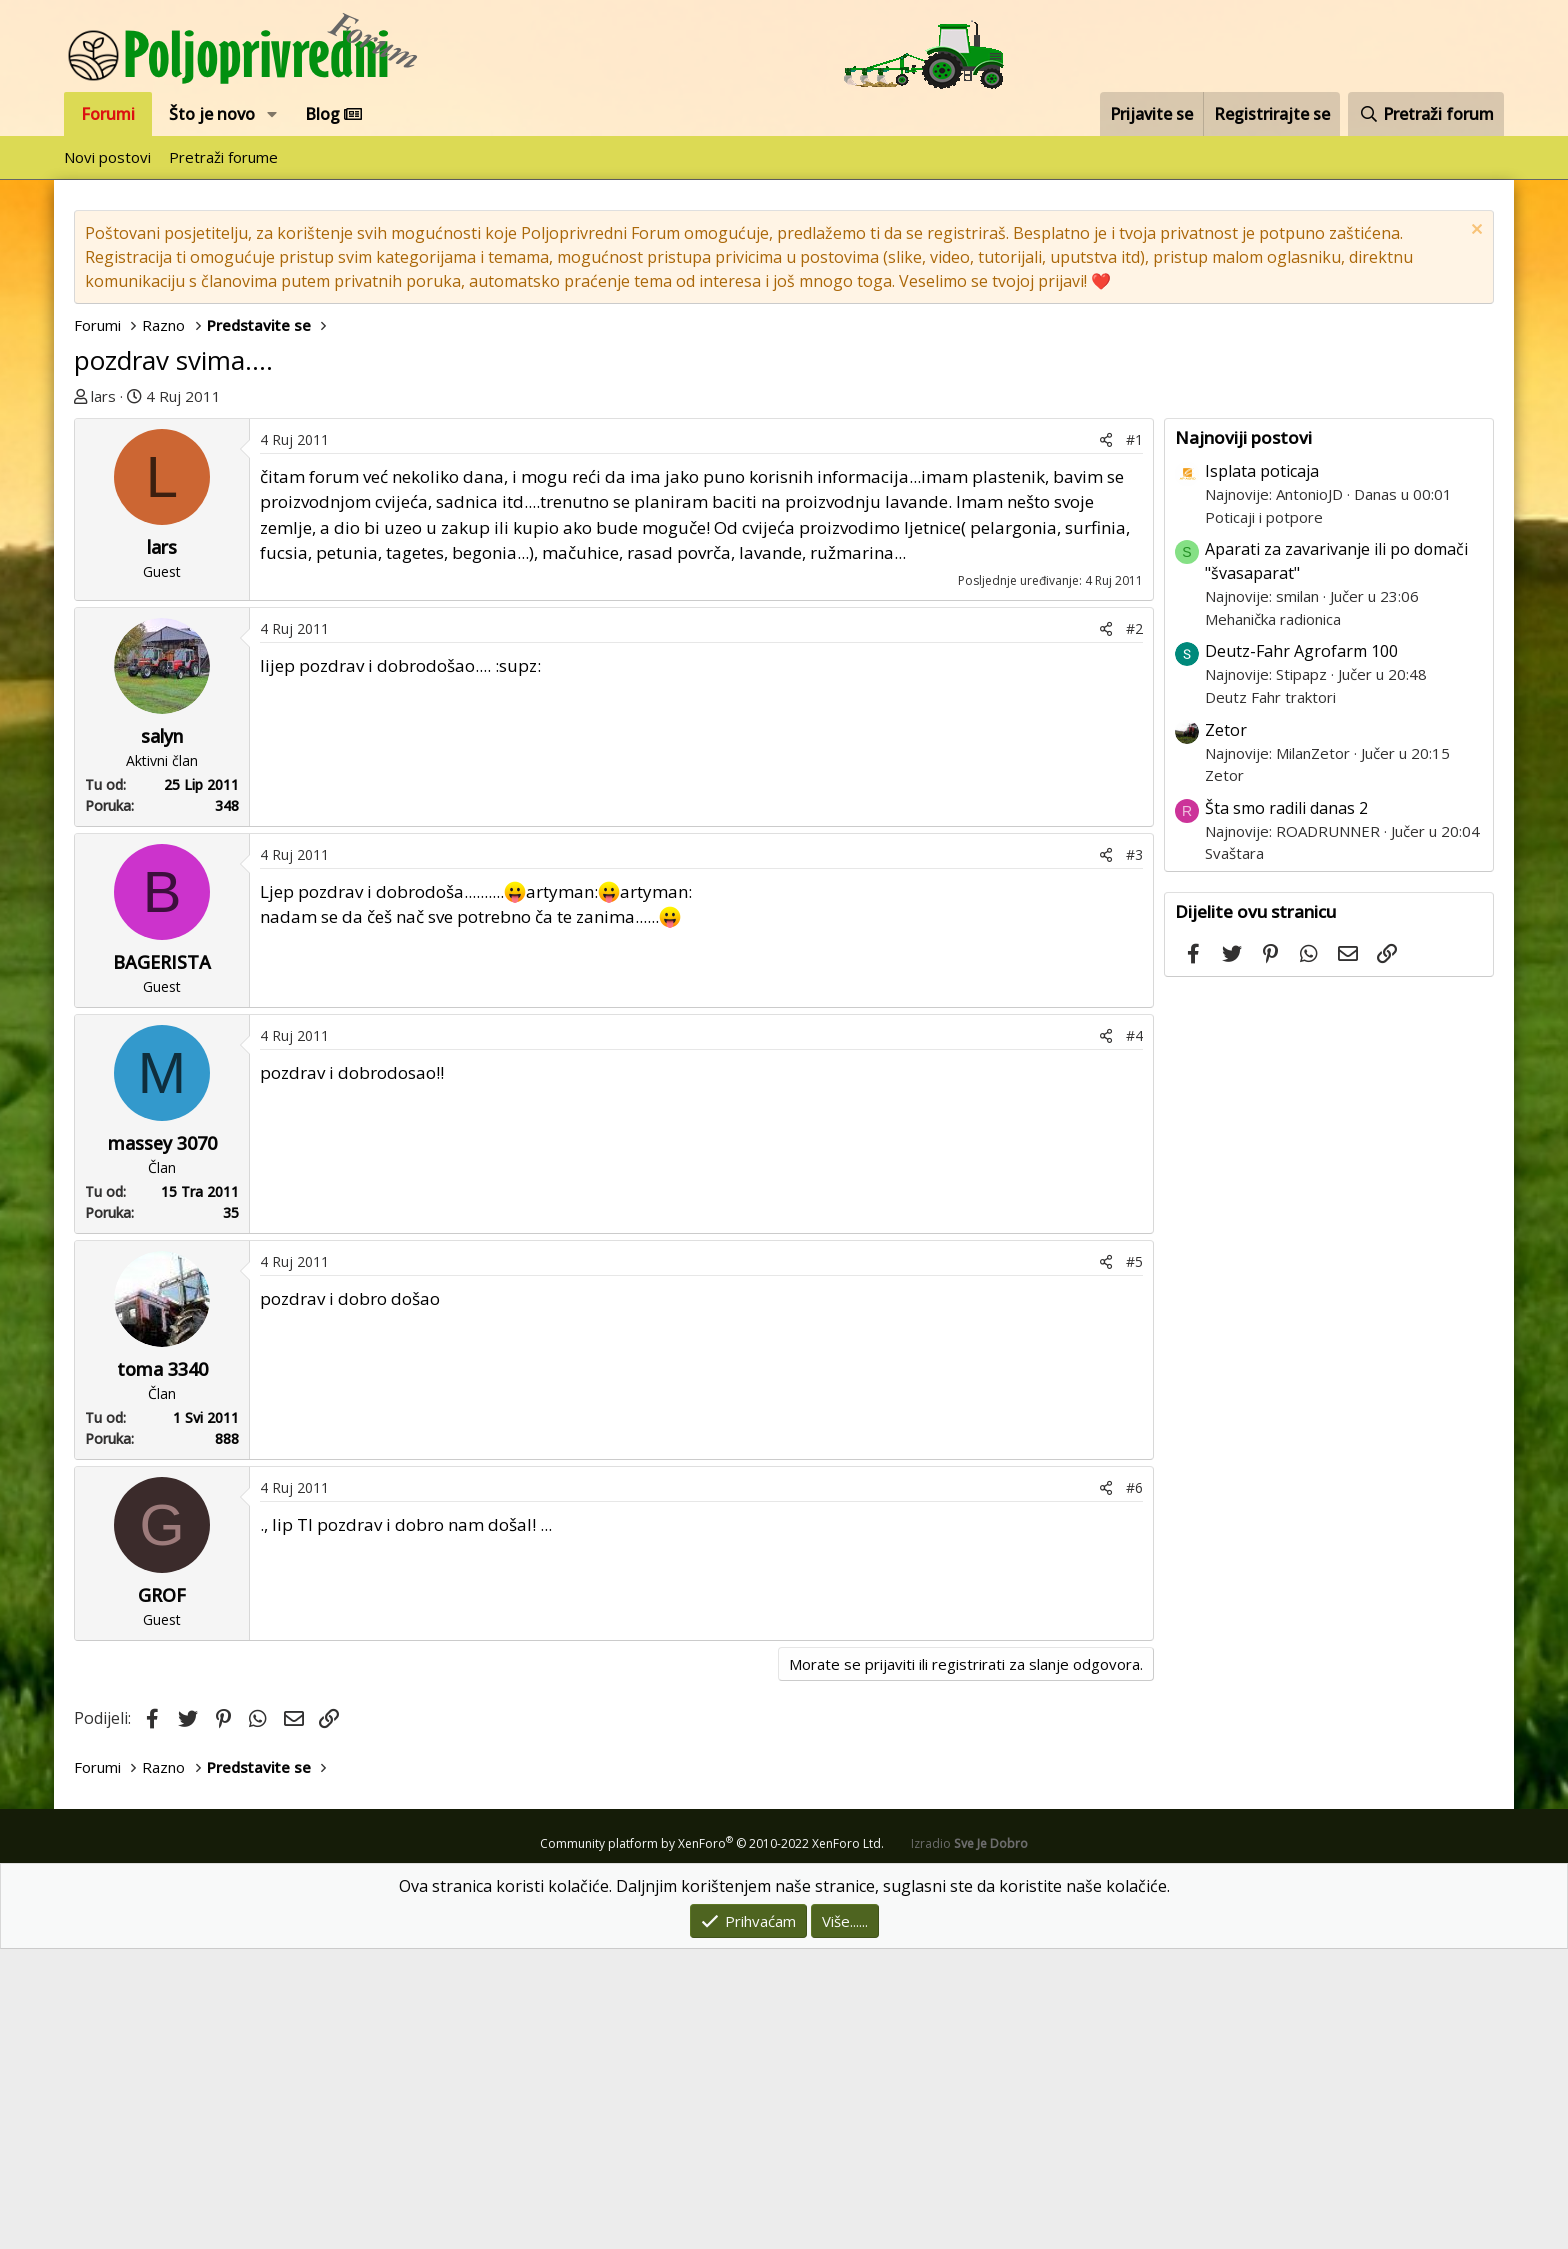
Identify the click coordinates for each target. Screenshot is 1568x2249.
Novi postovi (107, 157)
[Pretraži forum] (1426, 114)
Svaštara (1234, 1153)
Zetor (1226, 1030)
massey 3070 (162, 1443)
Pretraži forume (223, 157)
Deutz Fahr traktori (1270, 997)
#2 (1134, 928)
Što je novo (212, 114)
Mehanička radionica (1273, 919)
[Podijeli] (1106, 739)
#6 (1134, 1787)
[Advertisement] (619, 568)
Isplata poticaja (1262, 771)
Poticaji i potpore (1264, 817)
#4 (1134, 1335)
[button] (272, 114)
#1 (1134, 739)
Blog (333, 114)
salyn (162, 1036)
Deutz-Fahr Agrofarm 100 (1301, 951)
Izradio (969, 2143)
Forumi (108, 114)
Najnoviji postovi (1243, 737)
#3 (1134, 1154)
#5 (1134, 1561)
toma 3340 (162, 1669)
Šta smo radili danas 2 (1286, 1108)
